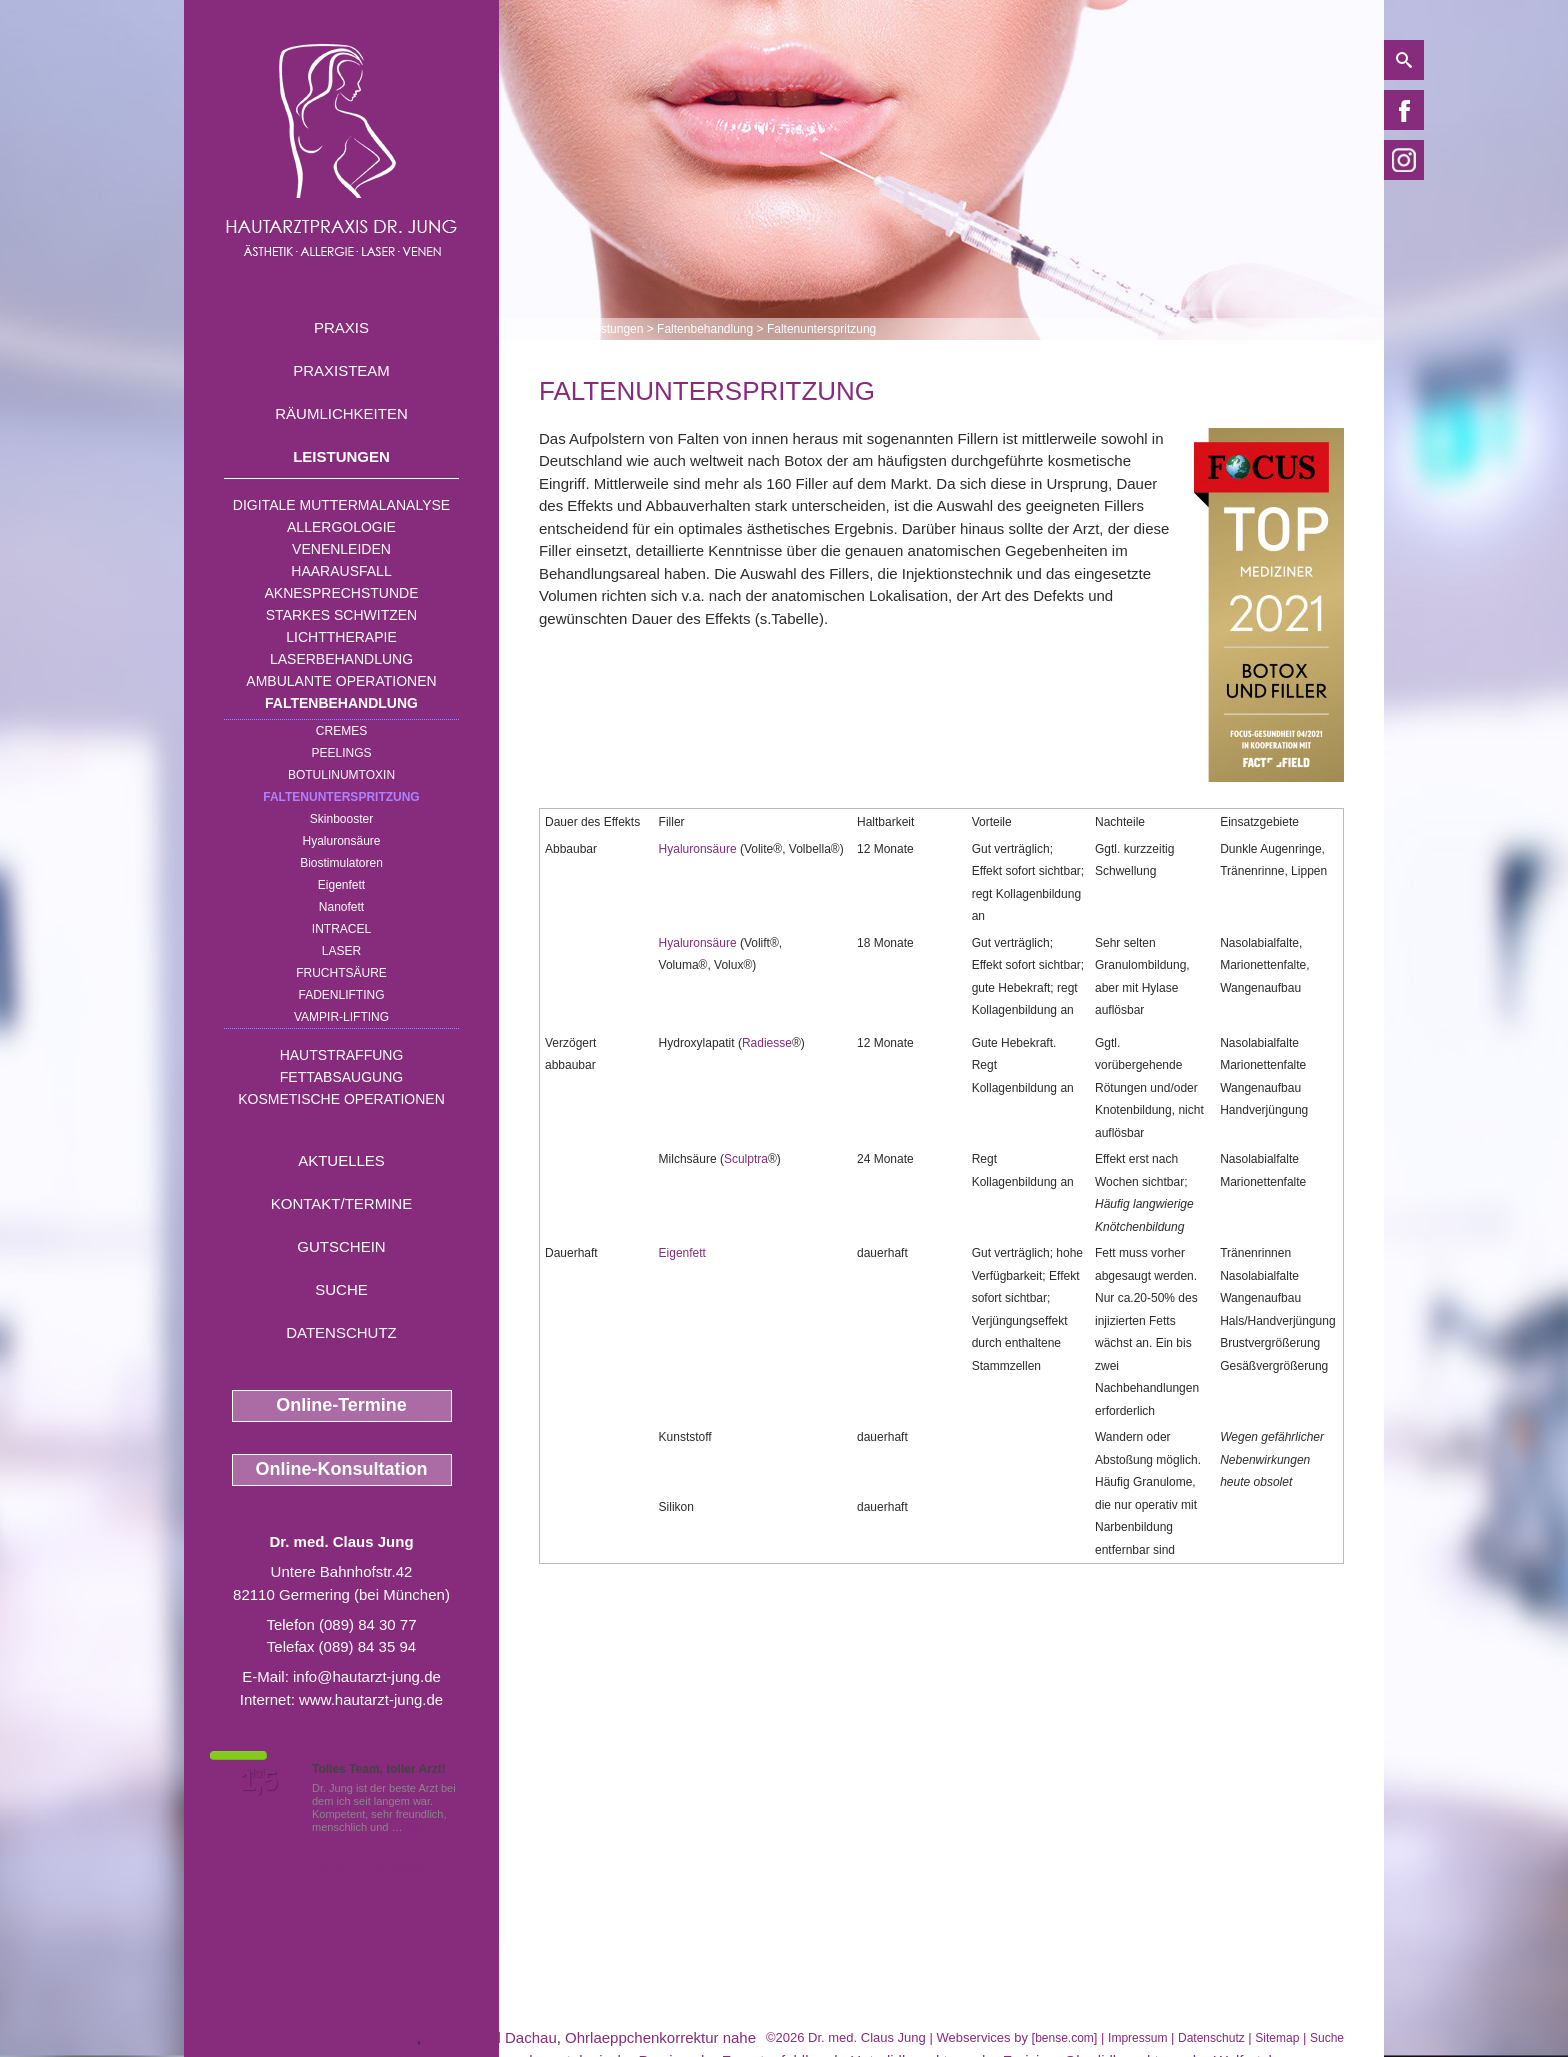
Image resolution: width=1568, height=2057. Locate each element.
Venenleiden (341, 549)
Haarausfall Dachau (491, 2037)
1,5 (259, 1781)
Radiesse (767, 1043)
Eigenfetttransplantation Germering (300, 2037)
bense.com (1064, 2038)
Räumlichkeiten (341, 413)
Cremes (341, 731)
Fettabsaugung (341, 1077)
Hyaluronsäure (341, 841)
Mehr (418, 1827)
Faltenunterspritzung (341, 797)
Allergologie (341, 527)
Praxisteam (341, 370)
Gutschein (341, 1246)
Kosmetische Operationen (341, 1099)
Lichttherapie (341, 637)
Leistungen (341, 456)
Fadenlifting (341, 995)
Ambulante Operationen (341, 681)
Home (555, 329)
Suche (341, 1289)
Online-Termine (341, 1405)
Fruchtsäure (341, 973)
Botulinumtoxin (341, 775)
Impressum (1137, 2038)
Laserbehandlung (341, 659)
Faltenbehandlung (341, 703)
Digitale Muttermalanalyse (341, 505)
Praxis (341, 327)
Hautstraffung (342, 1055)
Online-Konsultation (342, 1469)
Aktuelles (341, 1160)
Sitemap (1277, 2038)
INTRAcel (341, 929)
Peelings (341, 753)
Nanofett (341, 907)
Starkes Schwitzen (341, 615)
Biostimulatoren (341, 863)
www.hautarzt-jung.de (371, 1699)
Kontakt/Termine (341, 1203)
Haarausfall (341, 571)
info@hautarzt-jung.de (367, 1676)
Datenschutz (341, 1332)
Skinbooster (341, 819)
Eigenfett (341, 885)
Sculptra (746, 1159)
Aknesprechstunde (341, 593)
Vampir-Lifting (341, 1017)
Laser (341, 951)
